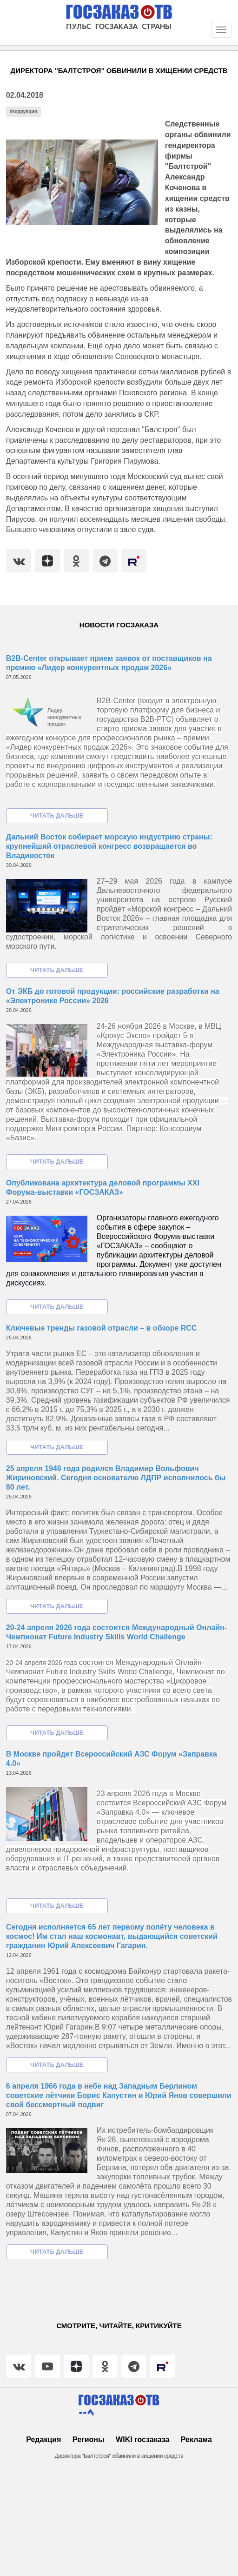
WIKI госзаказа (142, 2439)
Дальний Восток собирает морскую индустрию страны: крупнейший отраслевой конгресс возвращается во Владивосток (109, 846)
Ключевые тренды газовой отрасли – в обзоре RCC (101, 1328)
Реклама (196, 2439)
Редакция (43, 2439)
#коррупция (23, 111)
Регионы (89, 2439)
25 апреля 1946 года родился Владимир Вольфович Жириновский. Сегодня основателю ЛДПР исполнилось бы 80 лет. (116, 1477)
